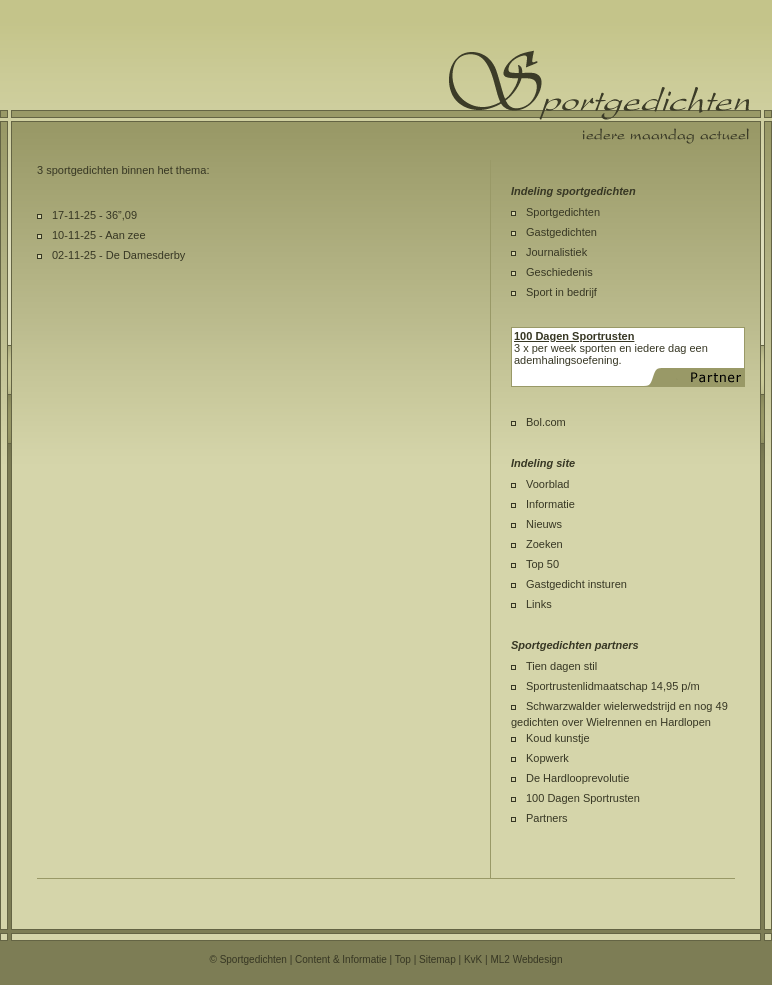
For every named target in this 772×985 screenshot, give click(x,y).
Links (539, 604)
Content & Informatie (341, 959)
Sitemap (437, 959)
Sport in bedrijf (561, 292)
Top (403, 959)
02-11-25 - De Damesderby (118, 255)
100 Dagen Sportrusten (583, 798)
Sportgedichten (563, 212)
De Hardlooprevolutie (577, 778)
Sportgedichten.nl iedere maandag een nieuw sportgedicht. (599, 97)
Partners (547, 818)
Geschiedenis (559, 272)
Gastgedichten (561, 232)
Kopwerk (547, 758)
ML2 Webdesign (526, 959)
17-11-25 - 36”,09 (94, 215)
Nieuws (544, 524)
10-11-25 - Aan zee (99, 235)
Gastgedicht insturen (576, 584)
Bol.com (546, 422)
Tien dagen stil (561, 666)
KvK (473, 959)
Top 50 (542, 564)
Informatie (550, 504)
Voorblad (547, 484)
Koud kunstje (558, 738)
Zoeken (544, 544)
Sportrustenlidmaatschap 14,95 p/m (613, 686)
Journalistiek (556, 252)
